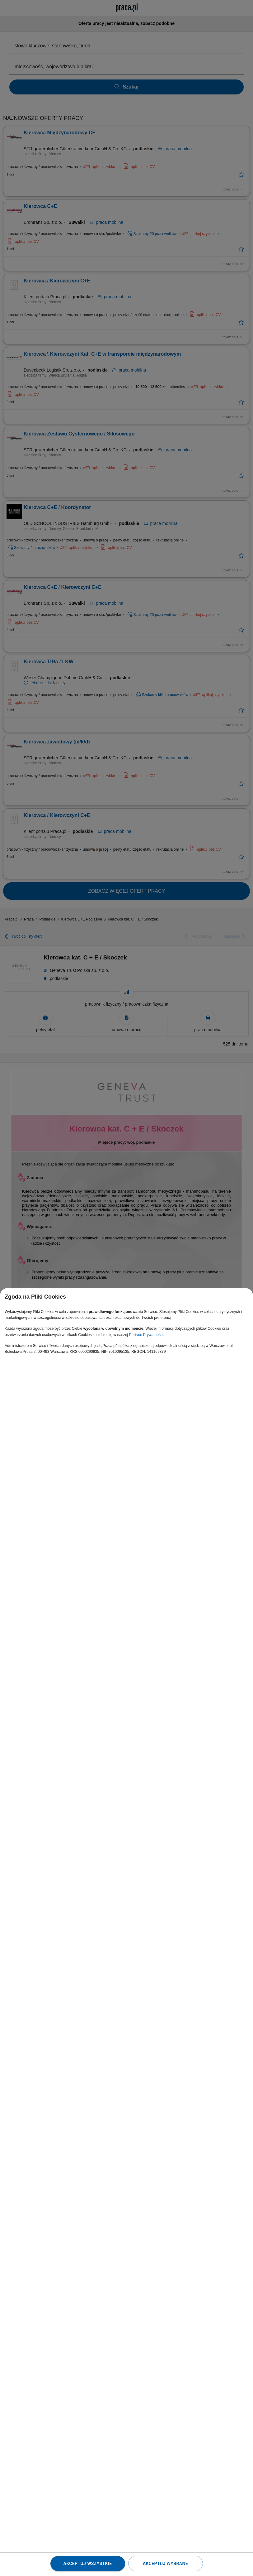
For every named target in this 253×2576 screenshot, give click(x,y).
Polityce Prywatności (146, 1335)
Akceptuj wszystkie (87, 2563)
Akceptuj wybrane (165, 2563)
